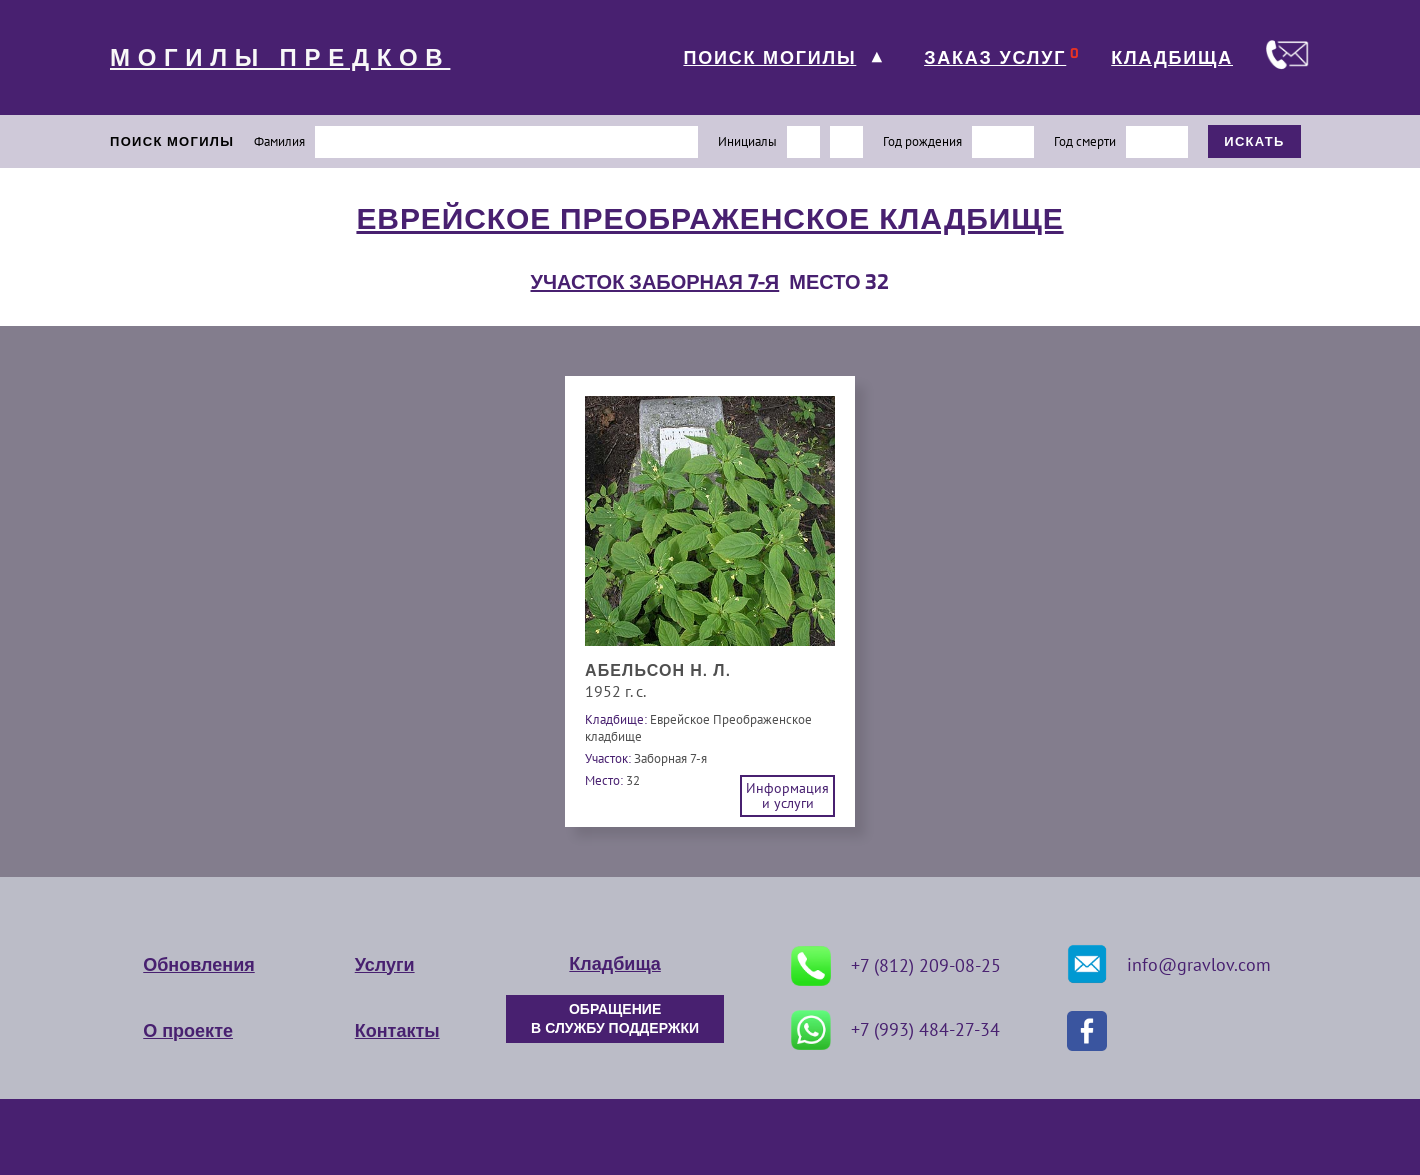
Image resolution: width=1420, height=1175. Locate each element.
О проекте (188, 1031)
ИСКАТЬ (1254, 141)
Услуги (385, 965)
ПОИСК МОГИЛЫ (769, 58)
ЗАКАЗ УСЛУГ (995, 58)
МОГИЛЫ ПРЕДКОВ (280, 58)
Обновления (198, 965)
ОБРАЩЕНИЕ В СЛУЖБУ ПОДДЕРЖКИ (615, 1019)
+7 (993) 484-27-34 (895, 1030)
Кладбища (614, 964)
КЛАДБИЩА (1172, 58)
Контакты (397, 1031)
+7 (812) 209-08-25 (896, 966)
